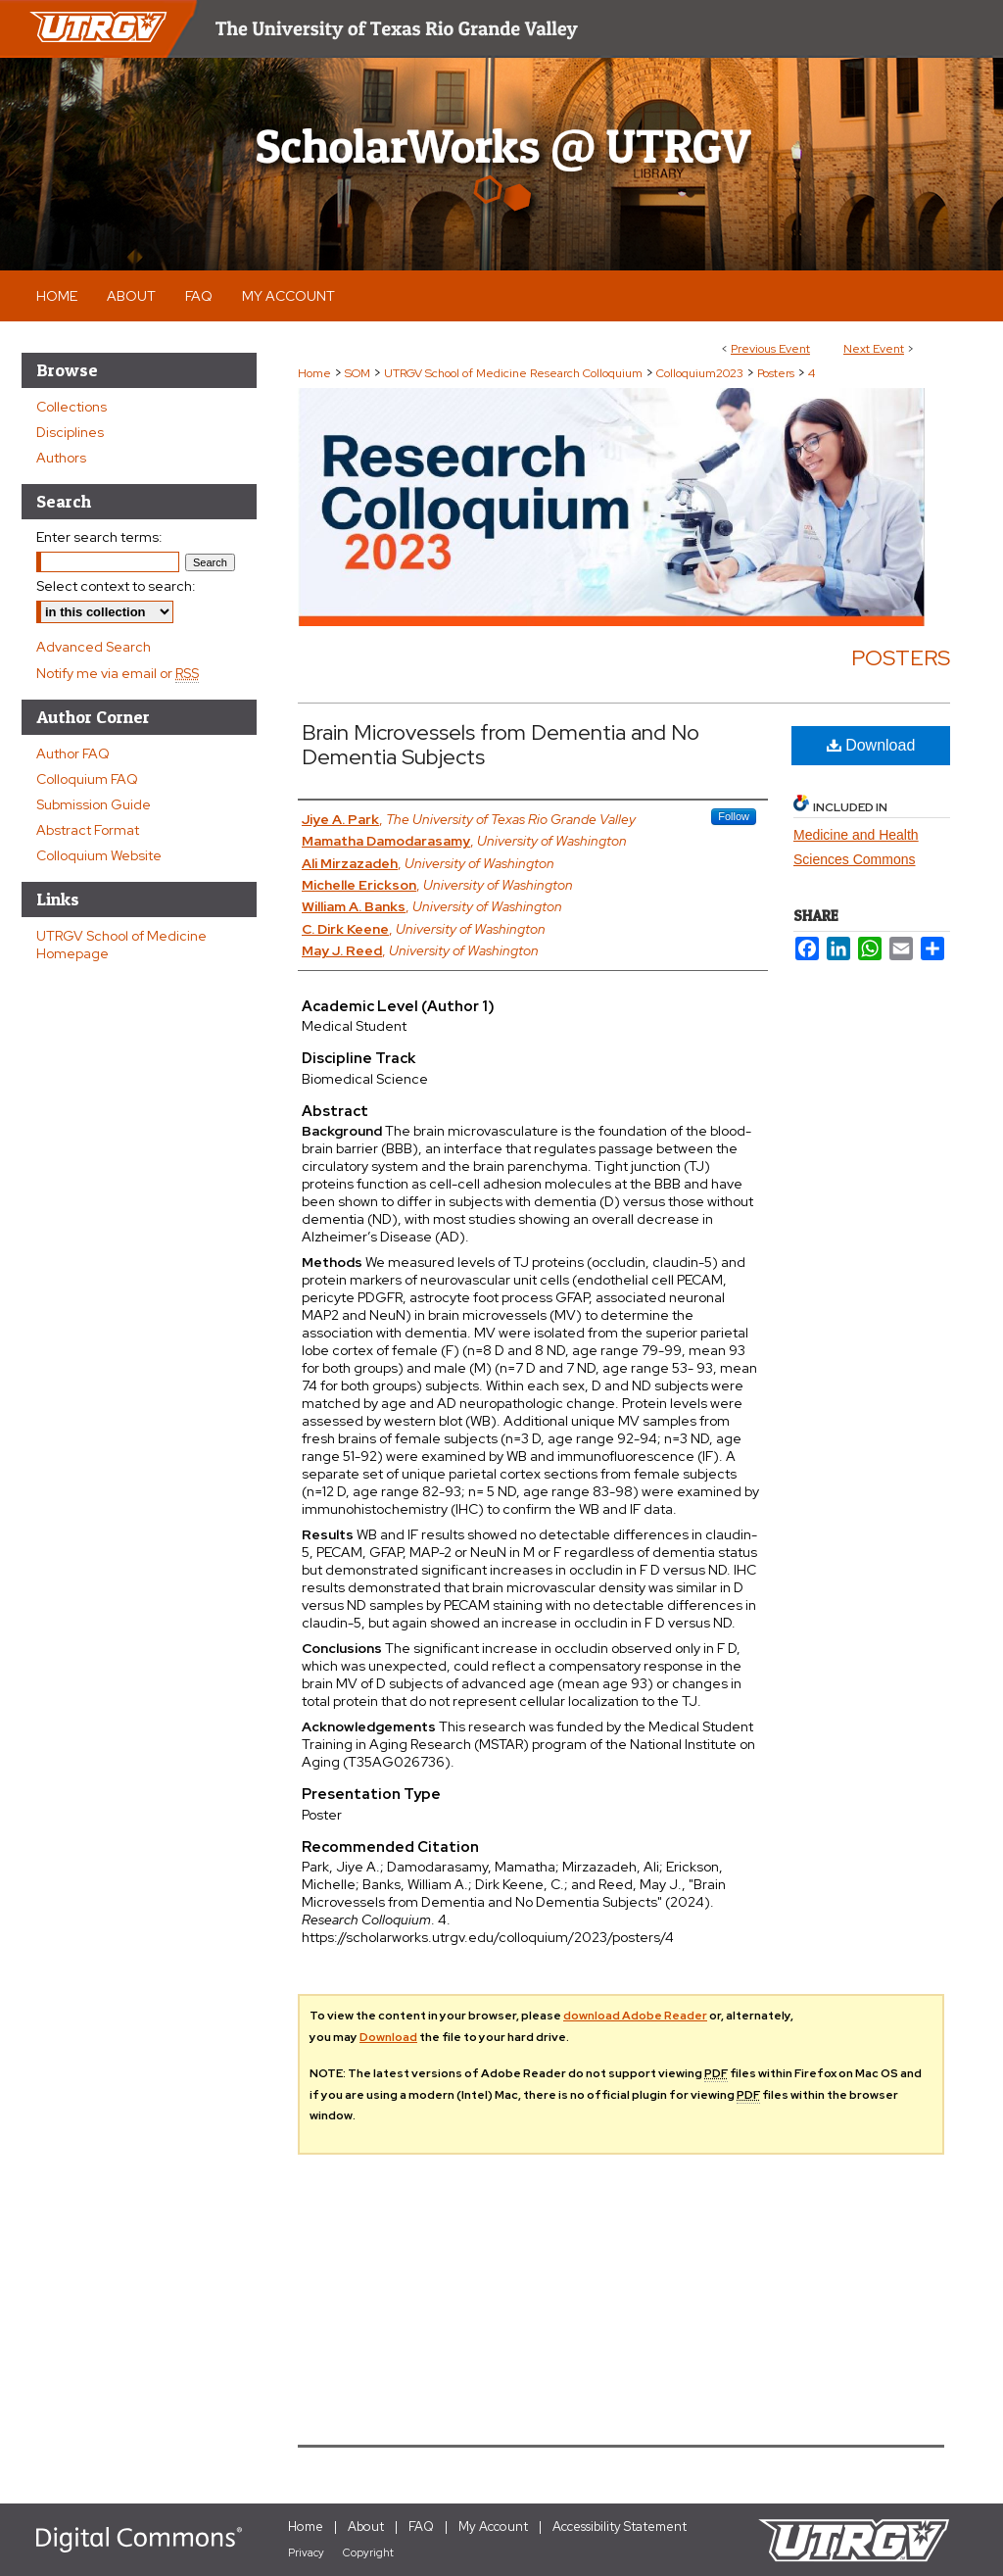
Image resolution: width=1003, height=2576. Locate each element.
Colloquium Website (99, 855)
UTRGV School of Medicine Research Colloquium (514, 373)
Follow (733, 816)
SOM (359, 373)
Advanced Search (93, 647)
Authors (61, 457)
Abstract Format (87, 830)
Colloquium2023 (701, 373)
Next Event (873, 349)
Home (314, 373)
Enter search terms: (99, 537)
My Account (493, 2526)
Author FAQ (73, 753)
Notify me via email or (117, 673)
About (366, 2526)
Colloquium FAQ (87, 779)
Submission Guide (93, 804)
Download (871, 745)
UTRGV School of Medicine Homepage (121, 944)
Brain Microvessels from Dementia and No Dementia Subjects (500, 744)
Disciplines (70, 432)
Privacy (306, 2552)
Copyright (368, 2552)
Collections (71, 406)
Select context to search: (116, 586)
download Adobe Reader (635, 2015)
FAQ (421, 2526)
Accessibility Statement (619, 2526)
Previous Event (770, 349)
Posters (777, 373)
